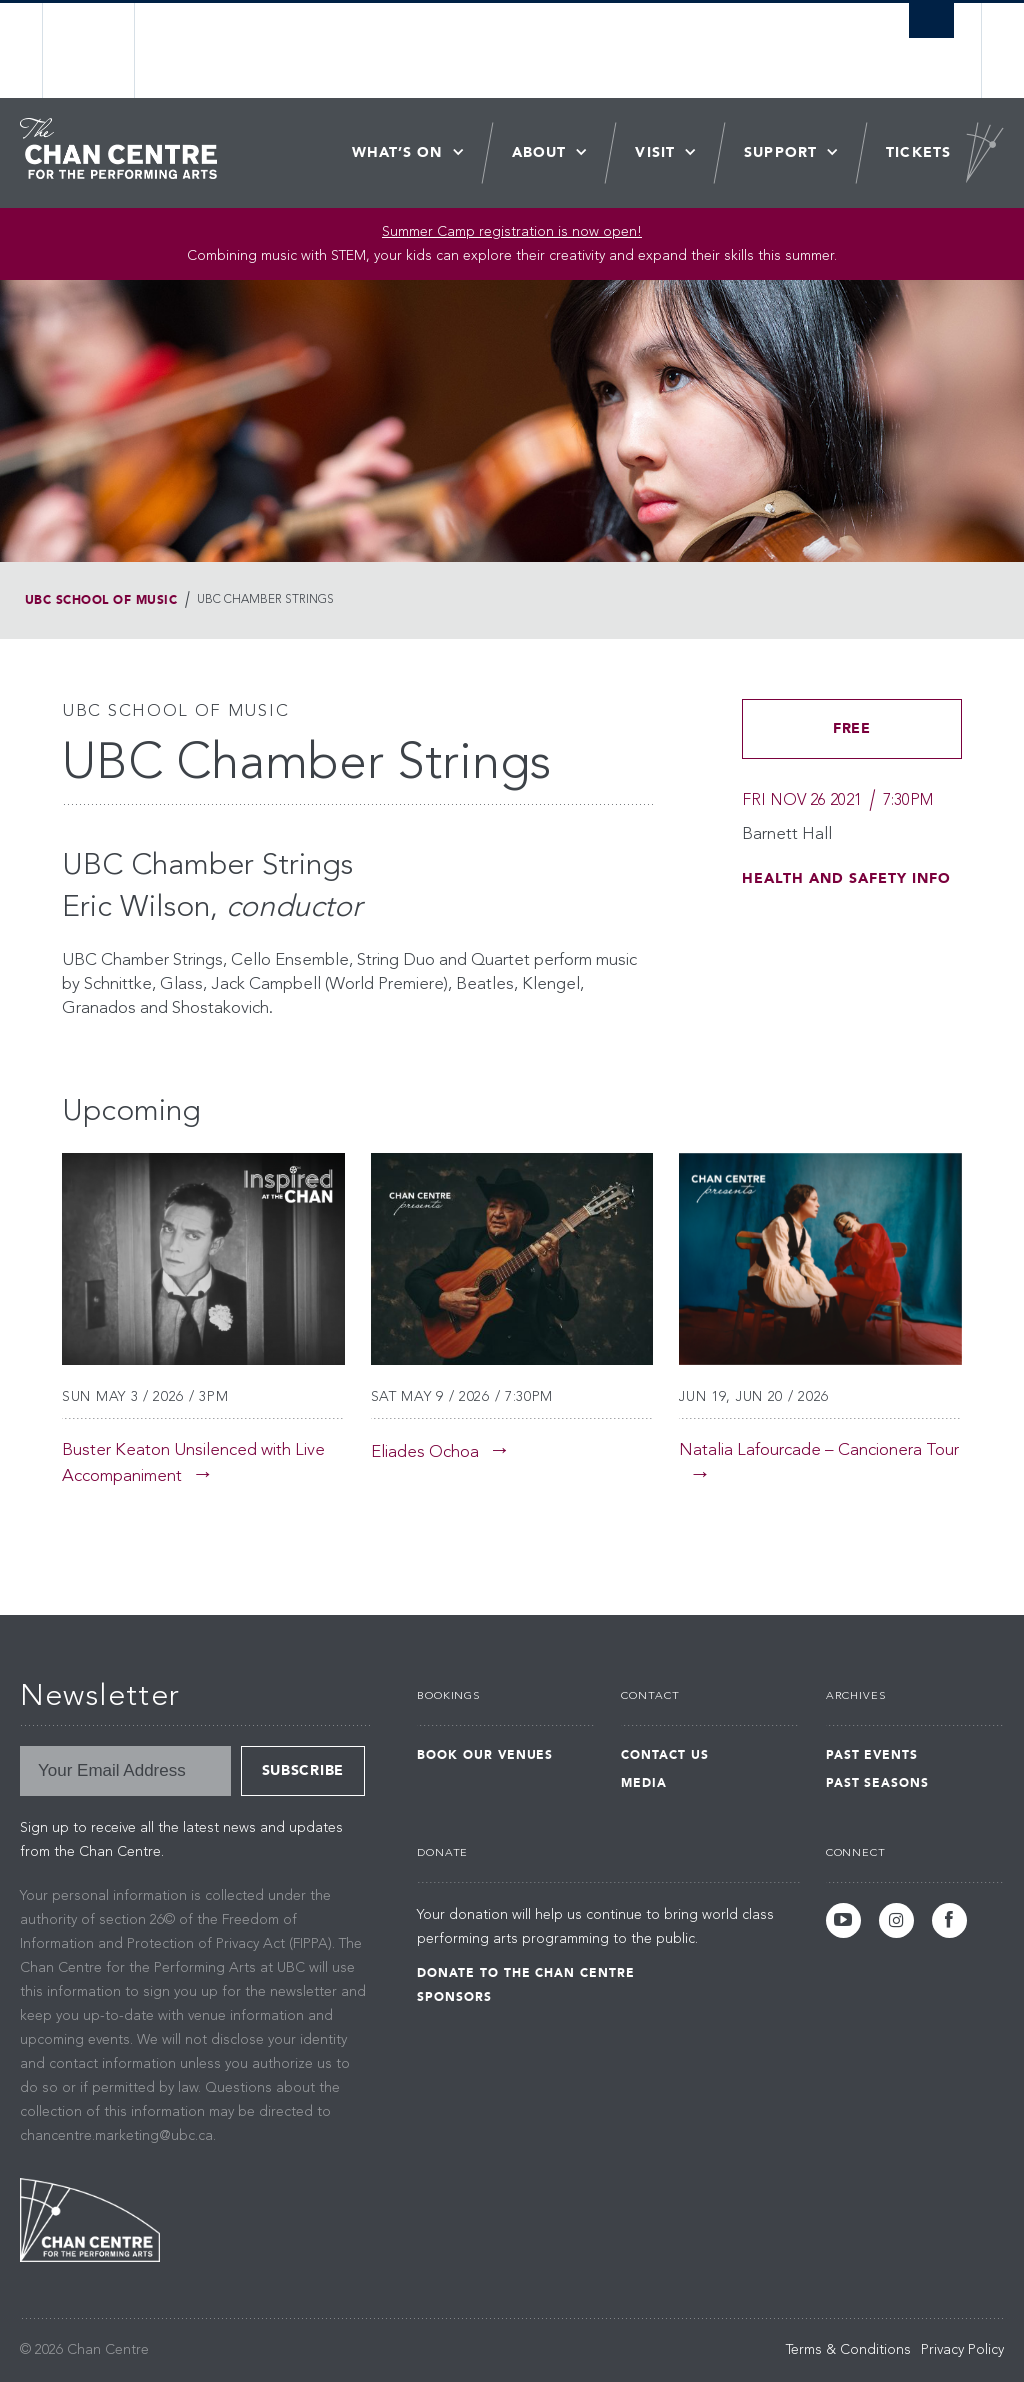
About (539, 152)
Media (644, 1783)
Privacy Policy (962, 2350)
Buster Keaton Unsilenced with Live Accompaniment (193, 1463)
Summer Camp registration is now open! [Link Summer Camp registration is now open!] (512, 232)
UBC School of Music (101, 600)
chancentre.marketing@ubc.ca (116, 2136)
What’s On (397, 152)
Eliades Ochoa (425, 1452)
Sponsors (454, 1997)
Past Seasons (878, 1783)
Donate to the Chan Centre (526, 1973)
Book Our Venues (485, 1755)
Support (780, 152)
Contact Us (665, 1755)
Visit (655, 152)
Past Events (872, 1755)
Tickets (918, 152)
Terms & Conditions (848, 2350)
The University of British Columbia (104, 50)
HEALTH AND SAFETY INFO (846, 878)
